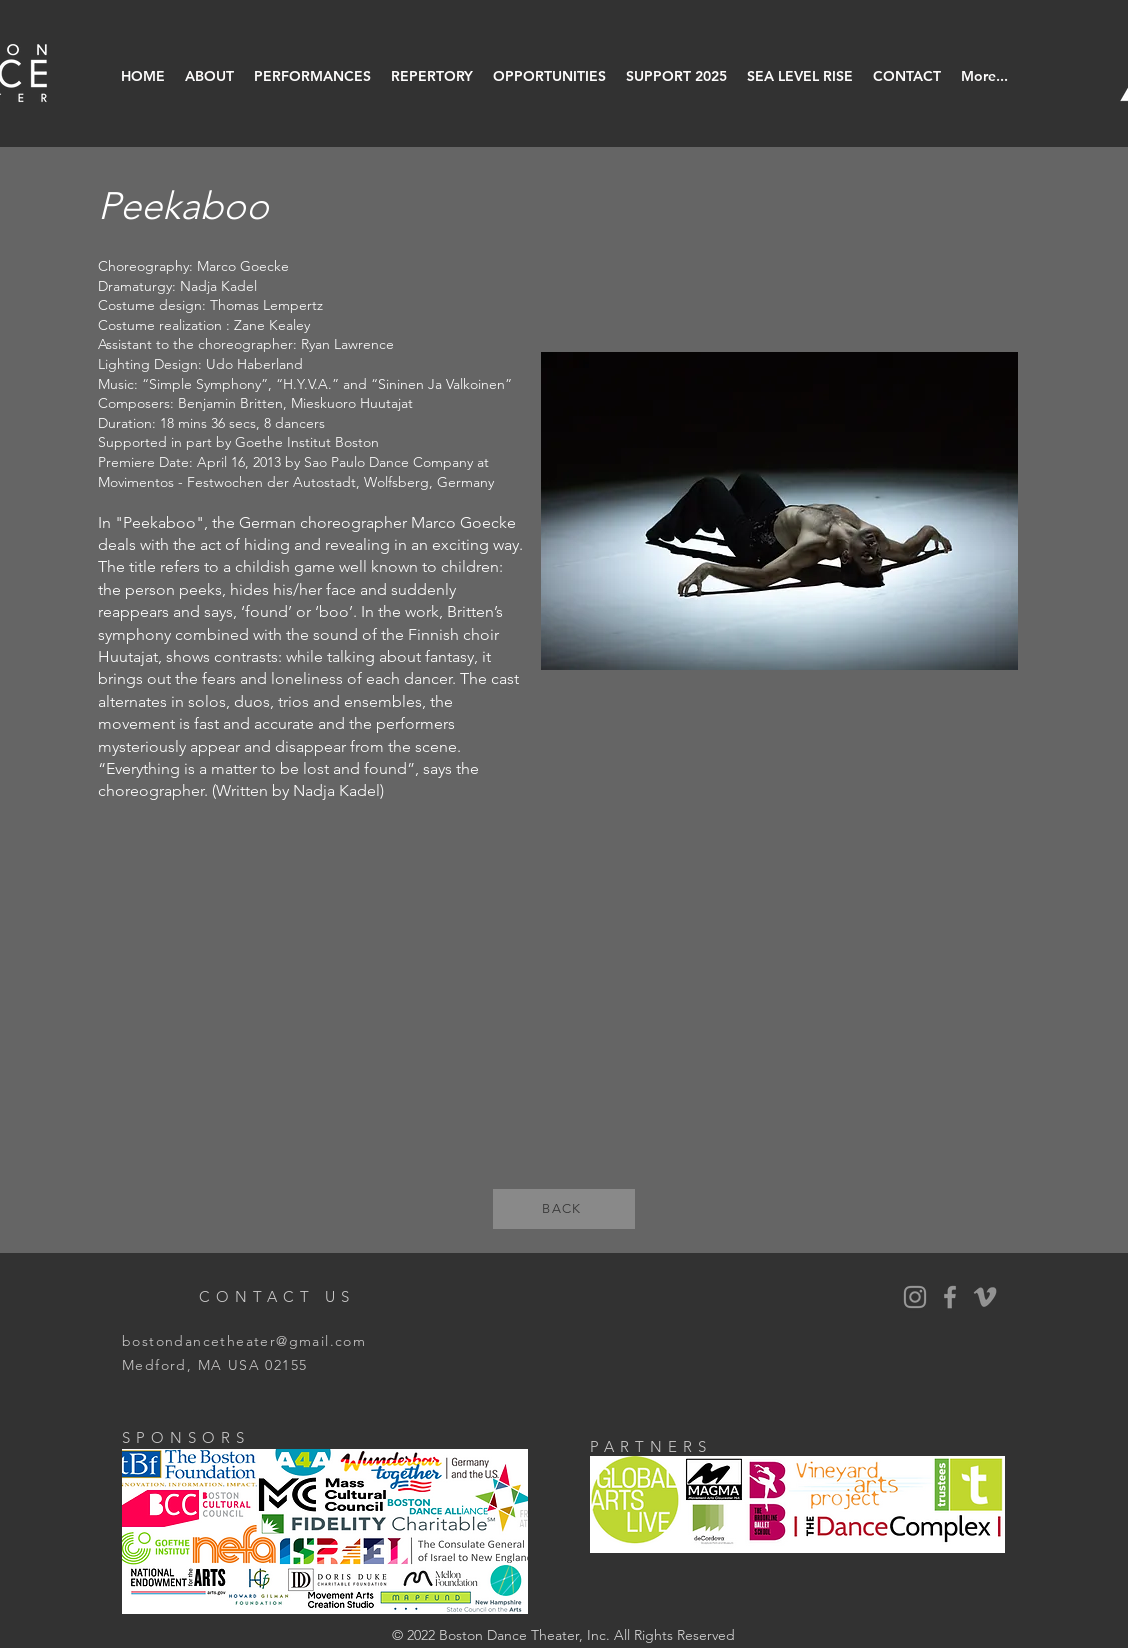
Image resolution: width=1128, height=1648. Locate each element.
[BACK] (564, 1209)
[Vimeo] (985, 1297)
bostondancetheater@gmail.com (244, 1341)
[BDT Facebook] (950, 1297)
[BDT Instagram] (915, 1297)
